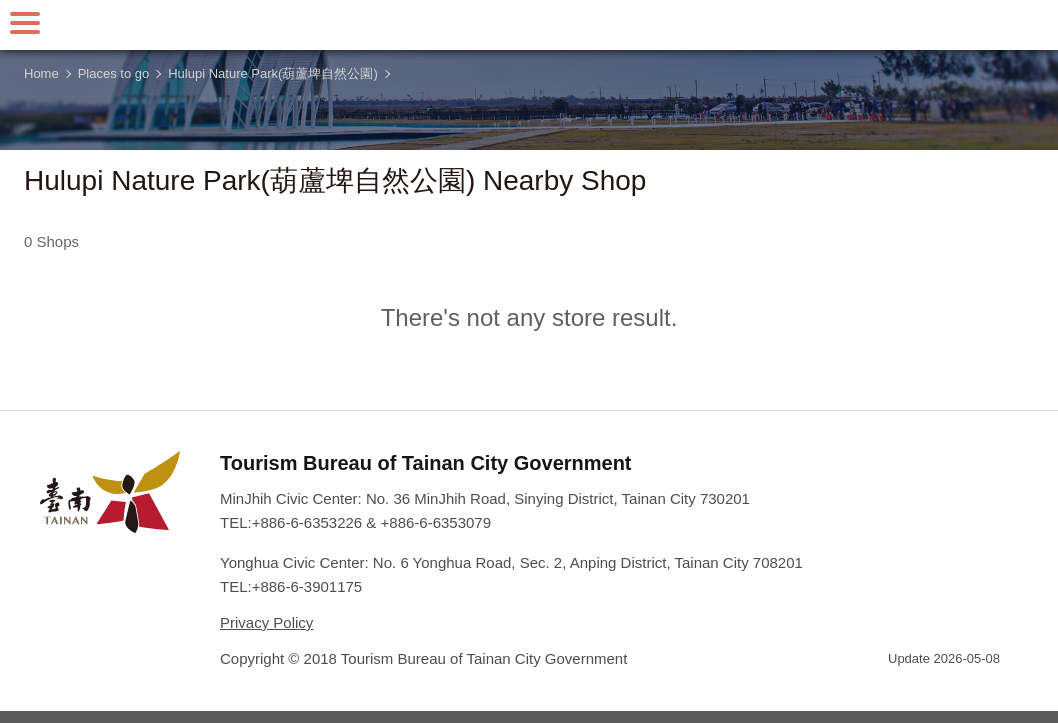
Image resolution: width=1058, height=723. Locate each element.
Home (41, 73)
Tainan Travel (529, 25)
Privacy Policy (266, 622)
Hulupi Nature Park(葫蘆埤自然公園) (273, 73)
